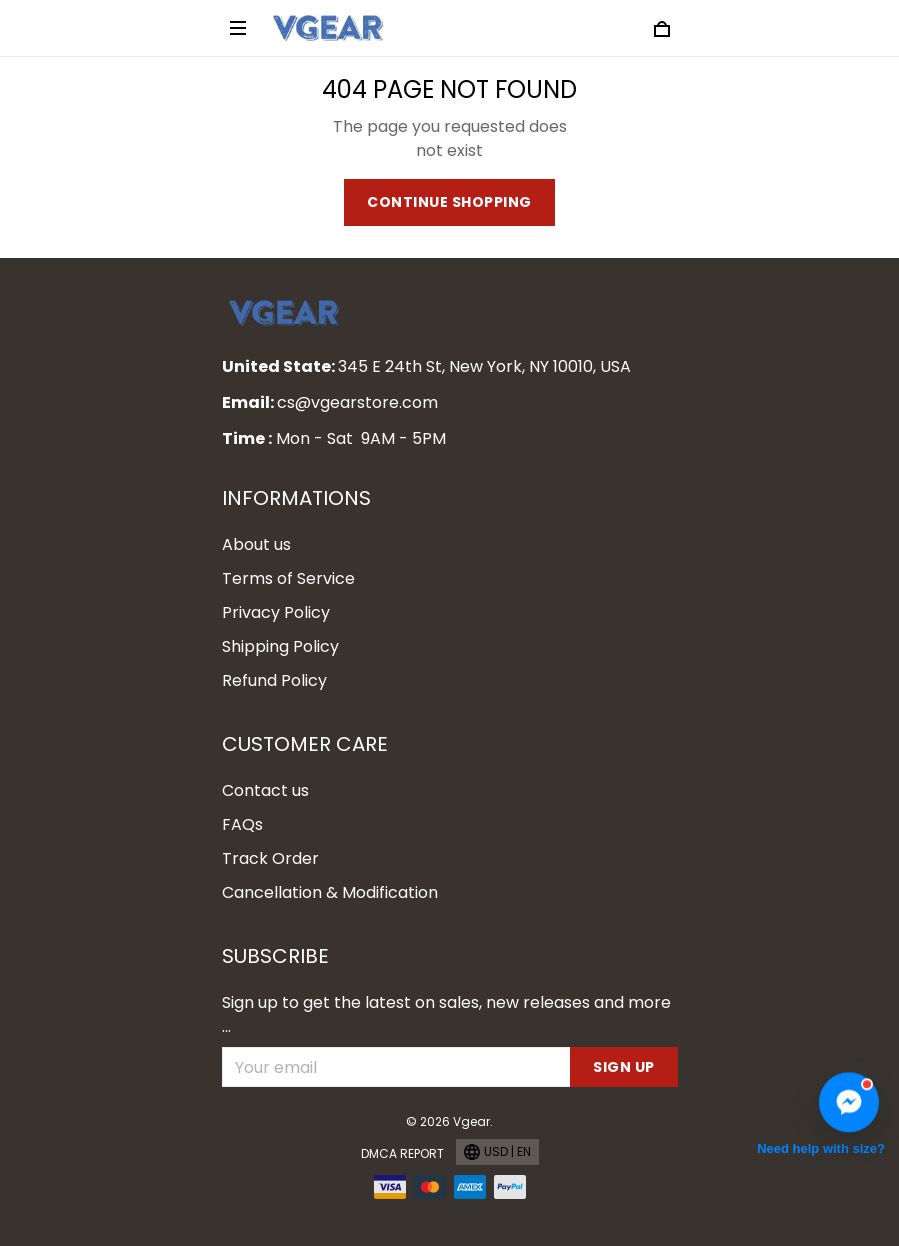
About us (256, 544)
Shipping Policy (280, 646)
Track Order (270, 858)
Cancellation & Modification (330, 892)
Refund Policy (274, 680)
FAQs (242, 824)
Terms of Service (288, 578)
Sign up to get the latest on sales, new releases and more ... (446, 1014)
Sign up (624, 1067)
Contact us (265, 790)
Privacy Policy (276, 612)
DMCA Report (402, 1153)
